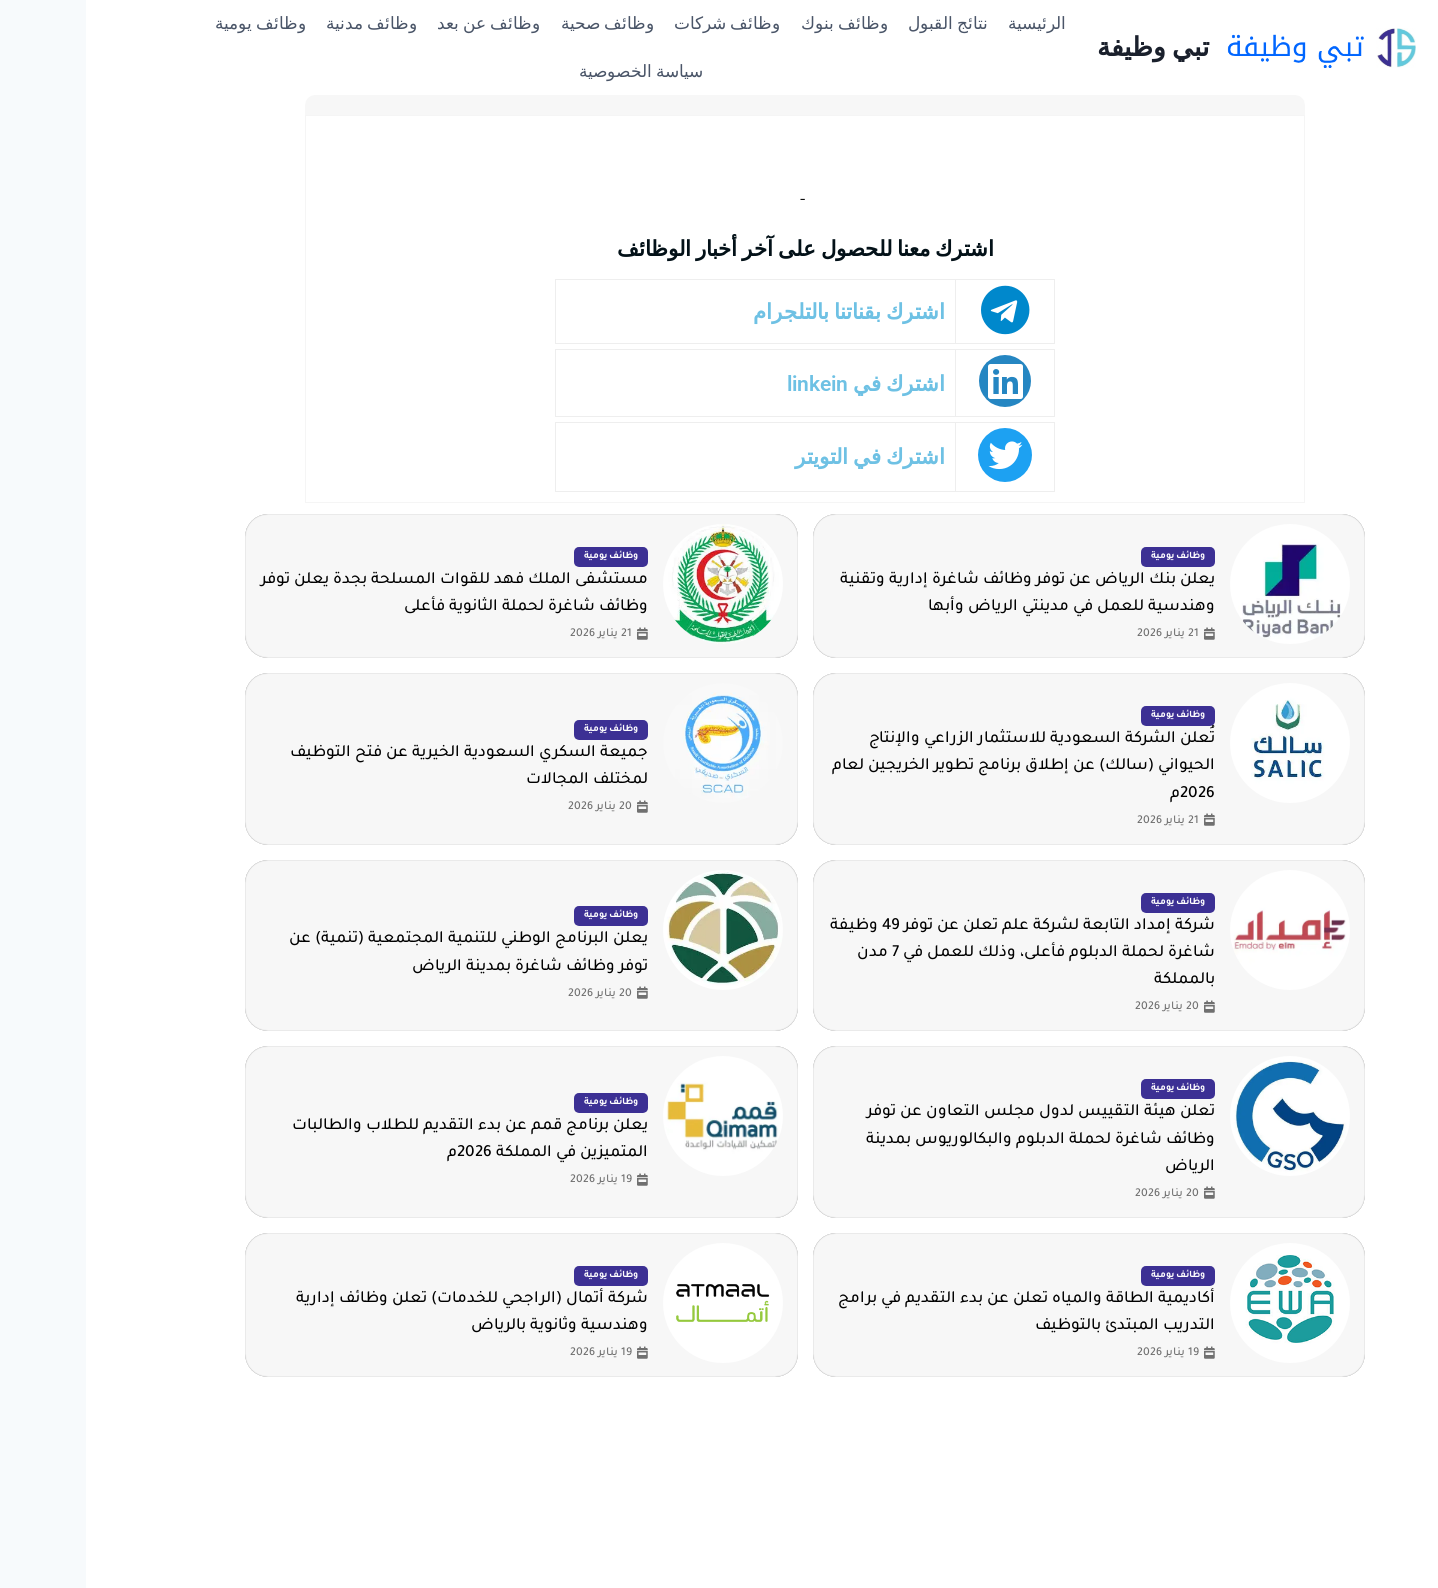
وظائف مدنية (285, 23)
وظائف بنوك (758, 23)
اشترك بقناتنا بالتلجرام (771, 311)
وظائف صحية (521, 23)
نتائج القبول (862, 23)
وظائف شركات (641, 23)
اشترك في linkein (786, 383)
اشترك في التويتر (791, 456)
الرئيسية (951, 23)
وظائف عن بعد (402, 23)
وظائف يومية (174, 23)
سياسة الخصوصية (555, 71)
